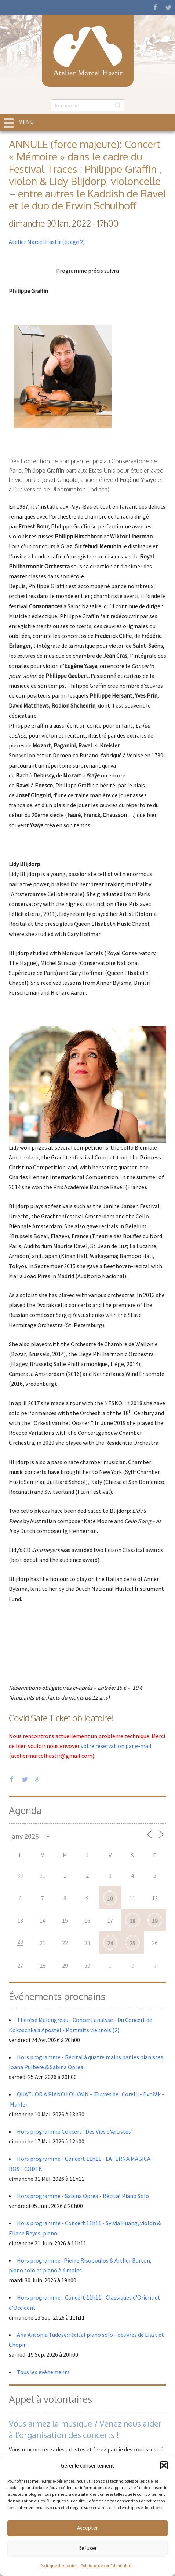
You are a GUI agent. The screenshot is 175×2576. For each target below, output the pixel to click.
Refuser (87, 2548)
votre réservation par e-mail (116, 1745)
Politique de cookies (58, 2565)
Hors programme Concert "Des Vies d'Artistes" (75, 2131)
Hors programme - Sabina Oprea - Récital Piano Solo (83, 2196)
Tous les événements (43, 2372)
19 (155, 1920)
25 (132, 1943)
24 (110, 1943)
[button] (164, 2465)
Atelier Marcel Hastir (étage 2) (47, 241)
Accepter (87, 2527)
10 (110, 1898)
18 (132, 1920)
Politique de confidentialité (106, 2565)
